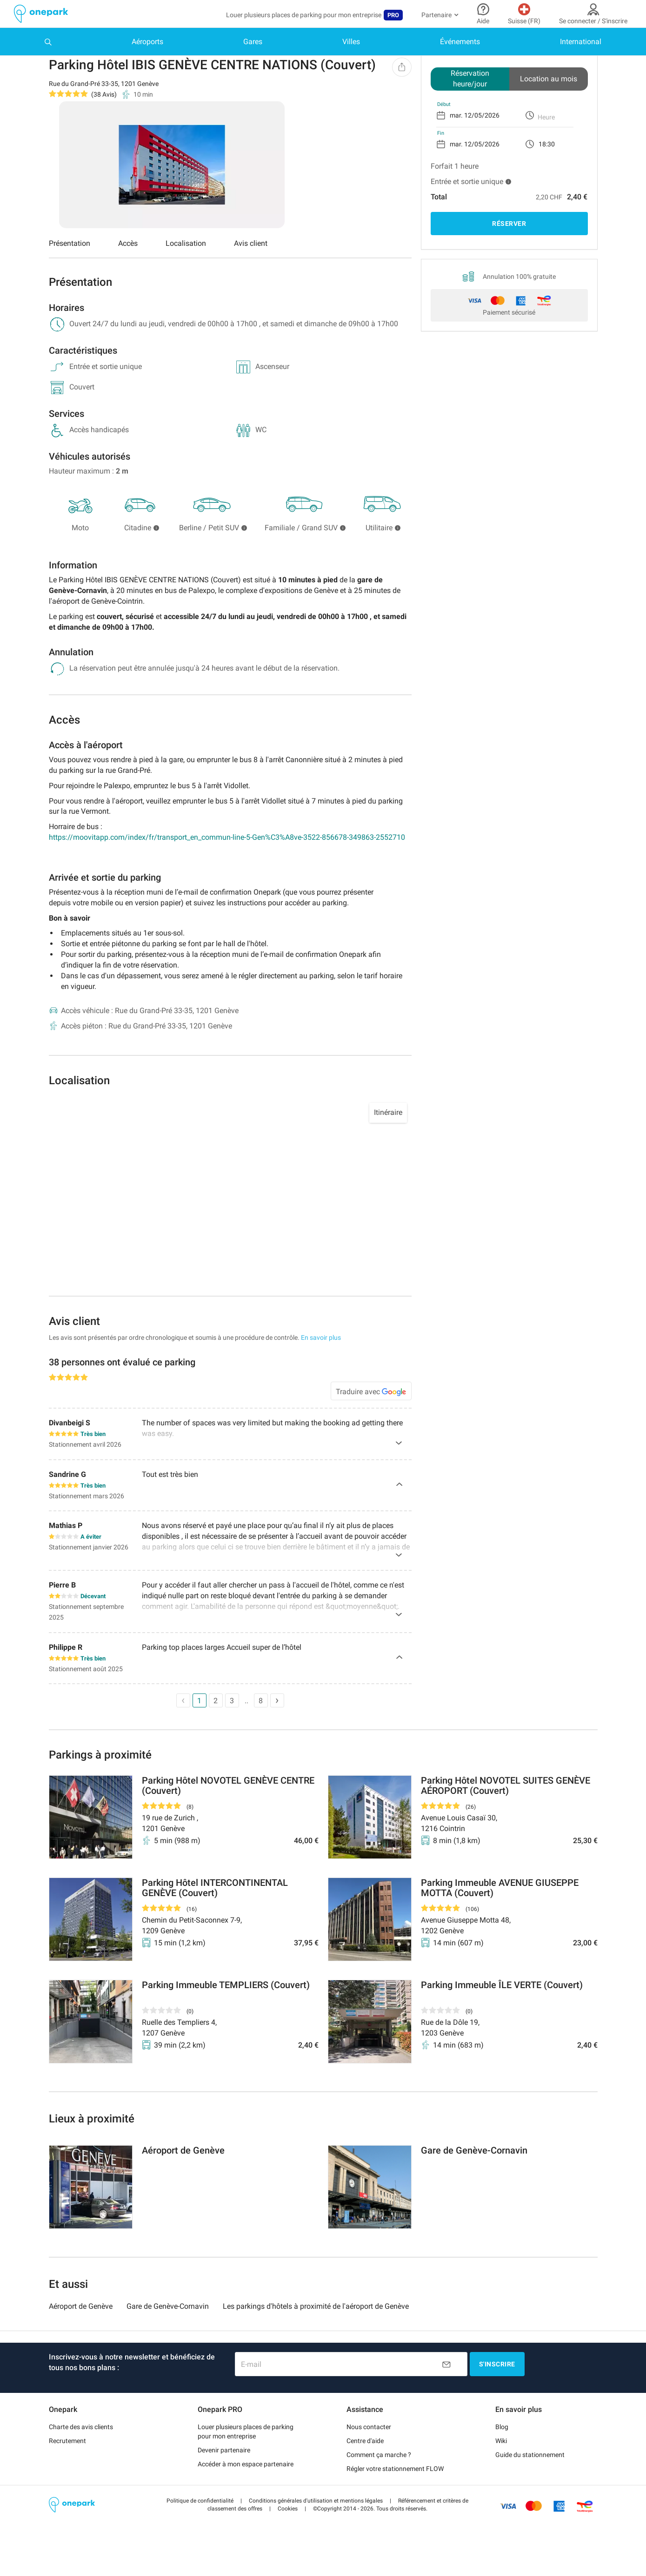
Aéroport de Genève (81, 2331)
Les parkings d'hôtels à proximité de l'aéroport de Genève (316, 2331)
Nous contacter (368, 2452)
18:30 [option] (547, 172)
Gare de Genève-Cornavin (168, 2331)
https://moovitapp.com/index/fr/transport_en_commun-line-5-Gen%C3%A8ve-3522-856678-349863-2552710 (227, 865)
